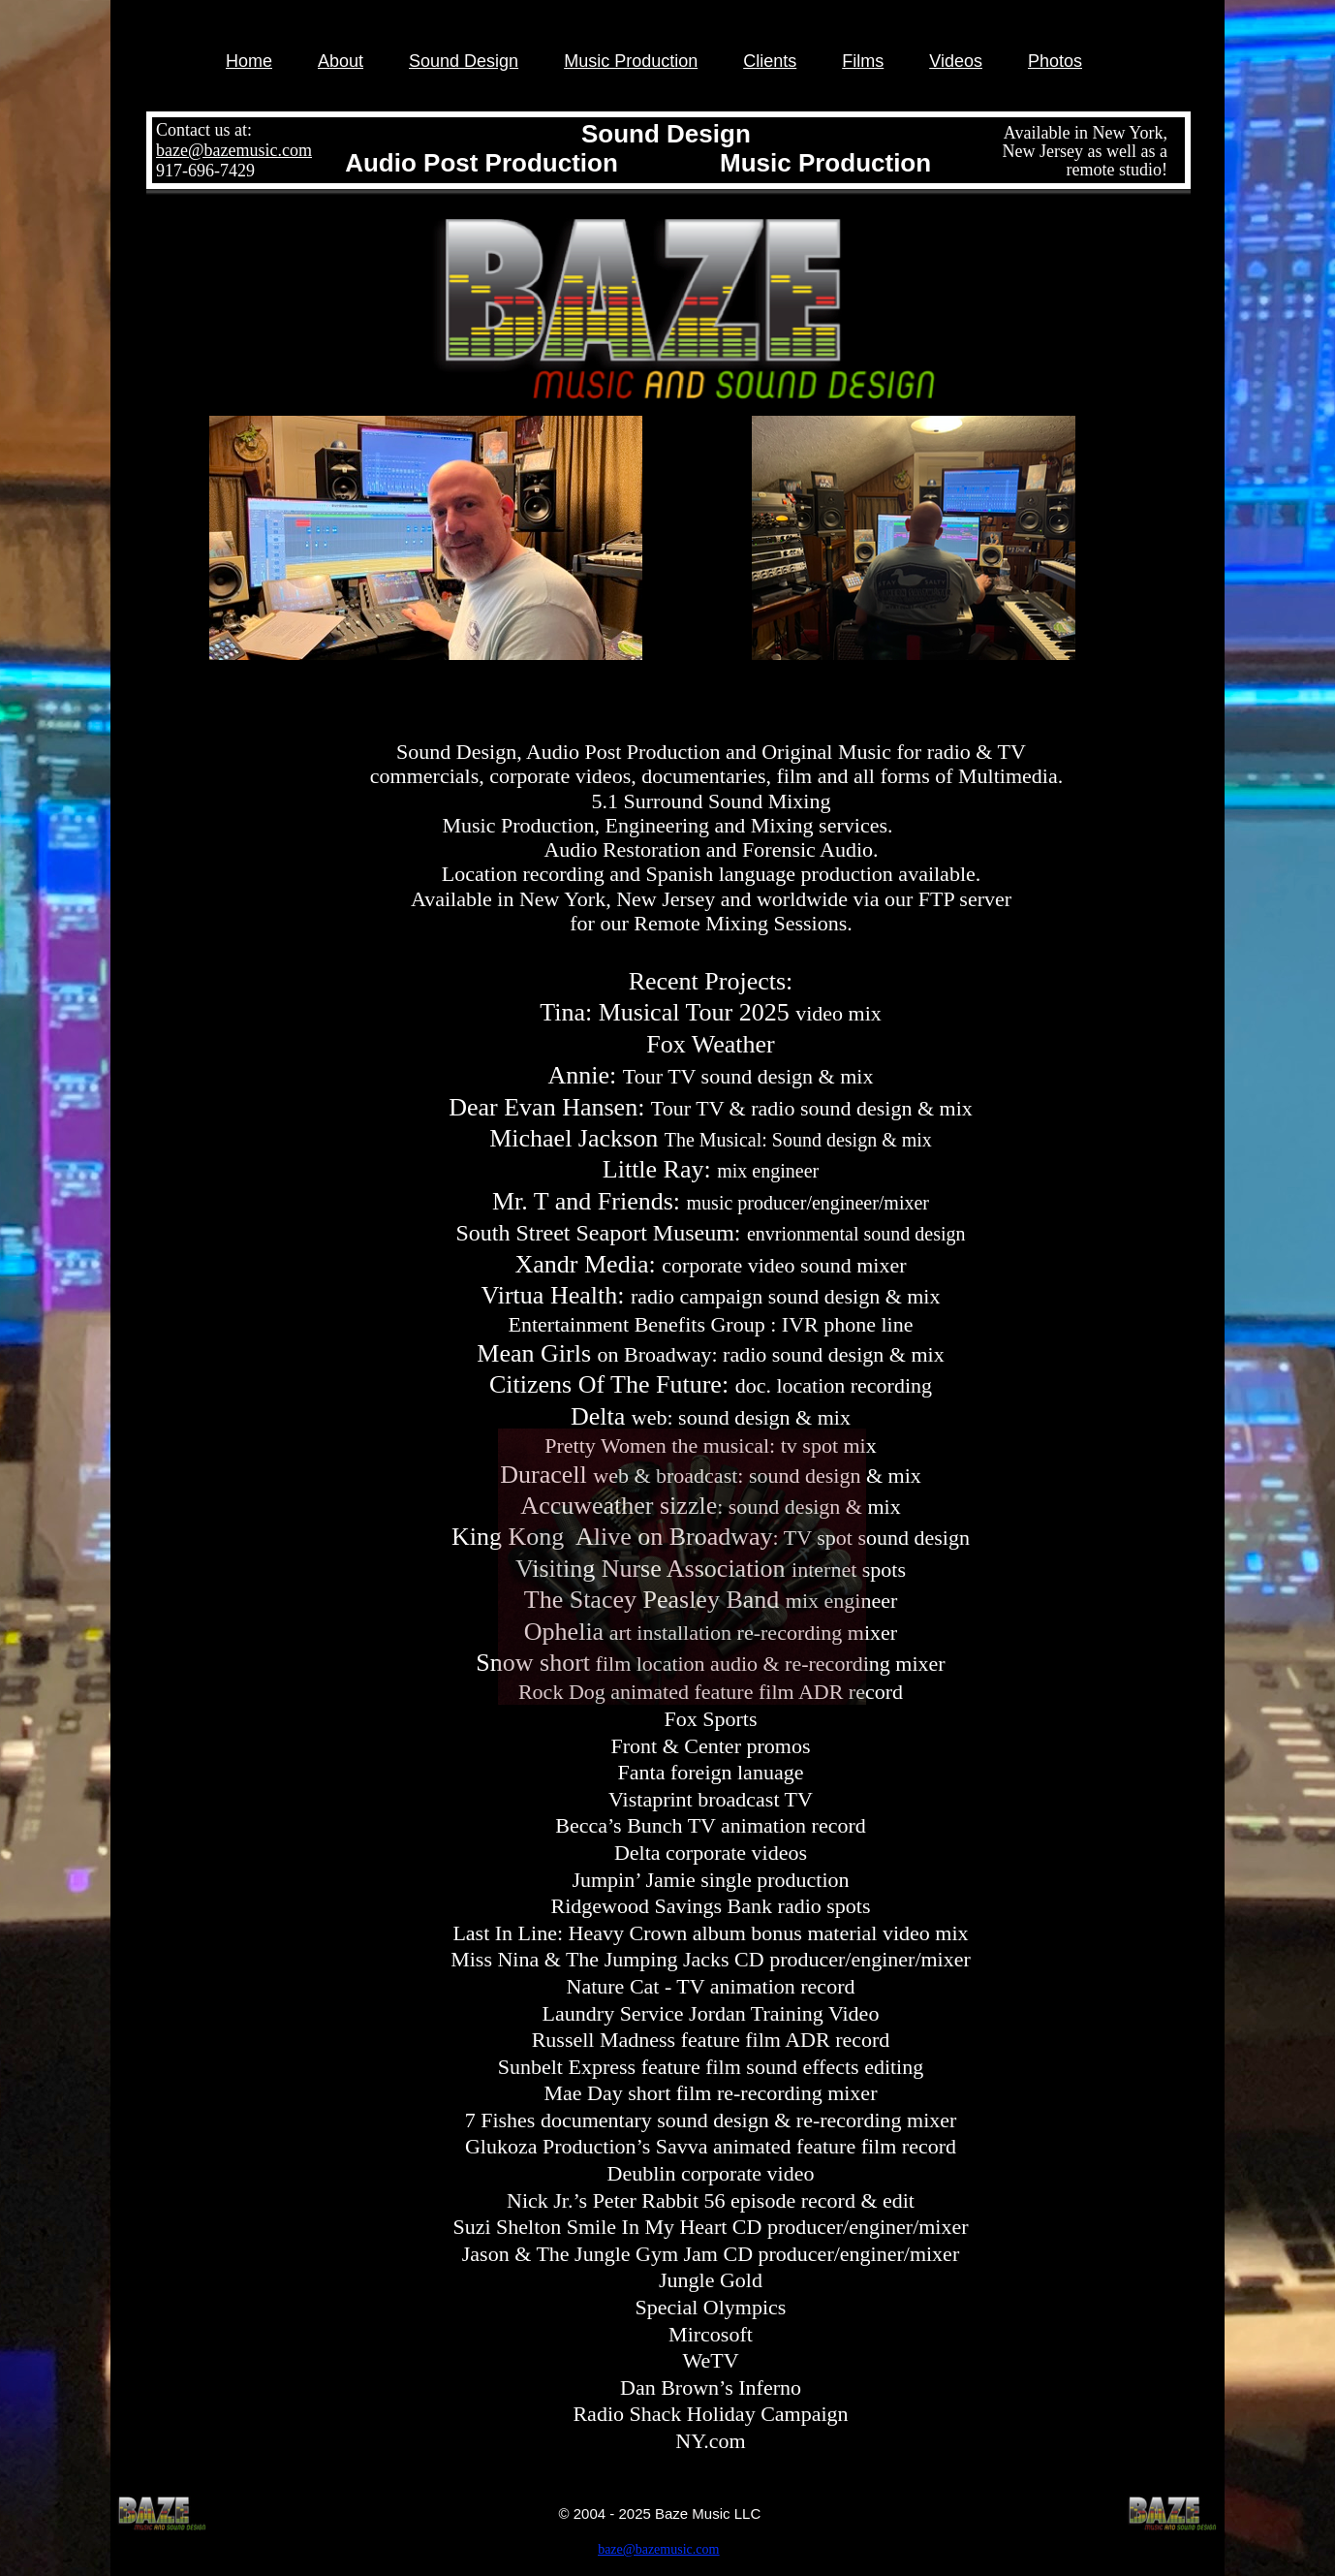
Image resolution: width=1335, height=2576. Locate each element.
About (340, 61)
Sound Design (463, 61)
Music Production (631, 61)
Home (249, 61)
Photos (1055, 61)
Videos (955, 61)
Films (863, 61)
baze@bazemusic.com (234, 150)
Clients (769, 61)
